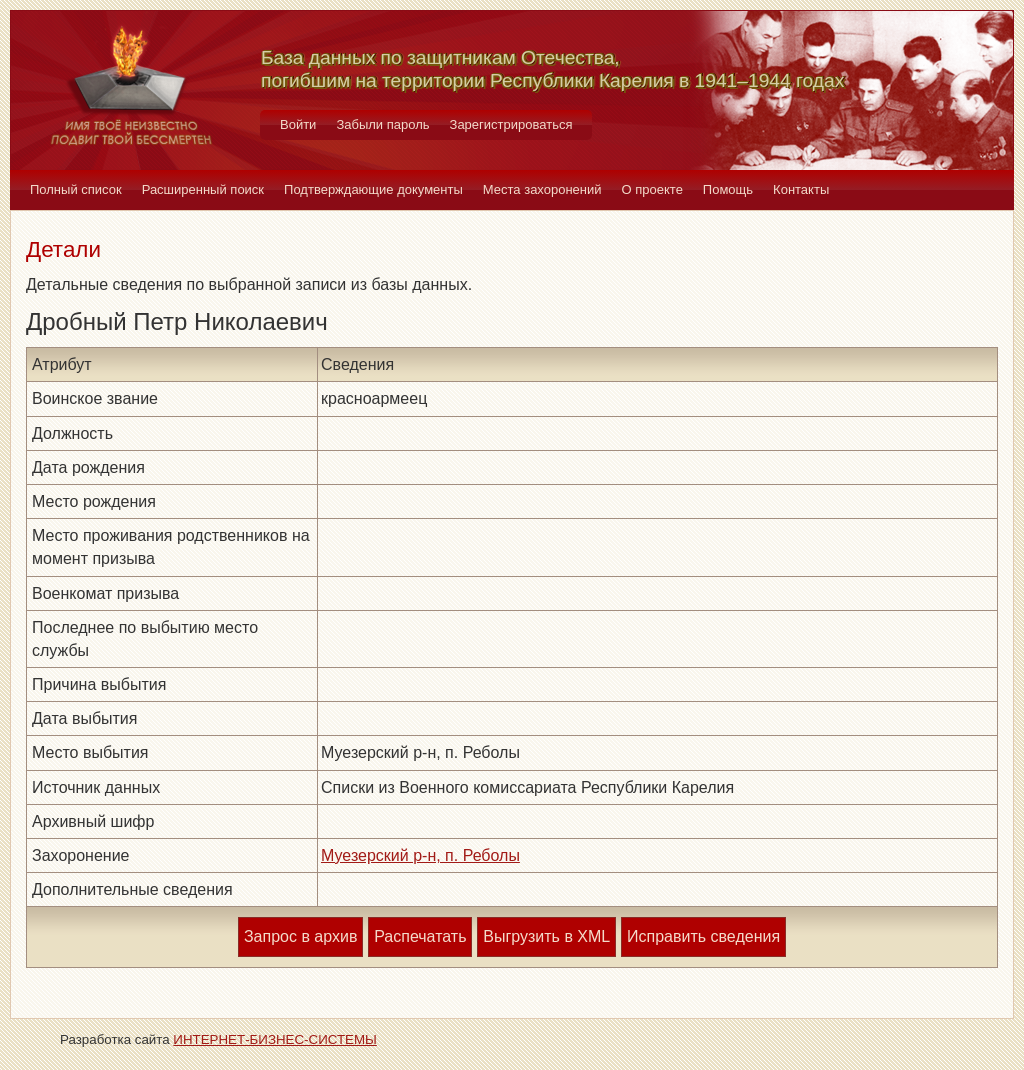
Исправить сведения (703, 936)
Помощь (728, 189)
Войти (298, 124)
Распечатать (420, 936)
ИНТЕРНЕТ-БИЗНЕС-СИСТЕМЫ (275, 1039)
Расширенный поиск (203, 189)
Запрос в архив (300, 936)
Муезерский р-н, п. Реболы (420, 855)
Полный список (76, 189)
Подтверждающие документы (373, 189)
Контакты (801, 189)
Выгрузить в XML (546, 936)
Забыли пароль (382, 124)
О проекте (652, 189)
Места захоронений (542, 189)
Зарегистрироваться (511, 124)
